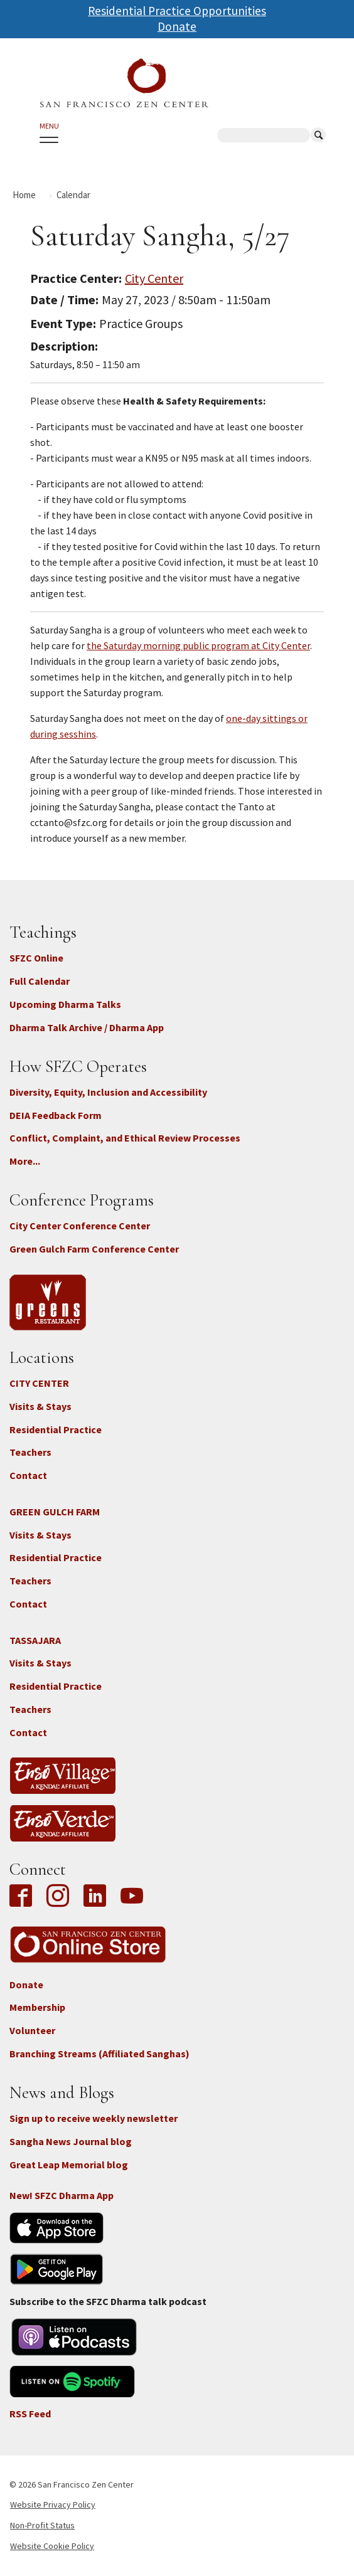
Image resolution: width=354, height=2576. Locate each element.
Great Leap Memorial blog (68, 2164)
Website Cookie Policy (52, 2546)
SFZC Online (36, 957)
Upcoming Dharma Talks (65, 1004)
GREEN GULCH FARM (54, 1511)
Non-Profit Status (42, 2525)
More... (24, 1161)
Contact (28, 1475)
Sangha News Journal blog (70, 2141)
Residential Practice (55, 1429)
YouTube (131, 1896)
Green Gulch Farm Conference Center (94, 1249)
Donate (177, 26)
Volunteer (32, 2030)
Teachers (30, 1452)
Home (24, 195)
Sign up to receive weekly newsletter (93, 2118)
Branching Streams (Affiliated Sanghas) (99, 2053)
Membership (37, 2007)
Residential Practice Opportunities (177, 10)
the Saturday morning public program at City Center (198, 645)
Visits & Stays (40, 1406)
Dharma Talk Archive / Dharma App (86, 1027)
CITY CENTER (39, 1383)
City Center (154, 278)
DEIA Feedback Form (55, 1115)
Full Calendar (39, 981)
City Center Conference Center (79, 1225)
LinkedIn (94, 1896)
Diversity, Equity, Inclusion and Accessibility (108, 1092)
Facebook (23, 1896)
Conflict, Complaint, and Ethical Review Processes (124, 1138)
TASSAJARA (35, 1640)
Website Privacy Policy (52, 2504)
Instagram (57, 1896)
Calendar (73, 195)
